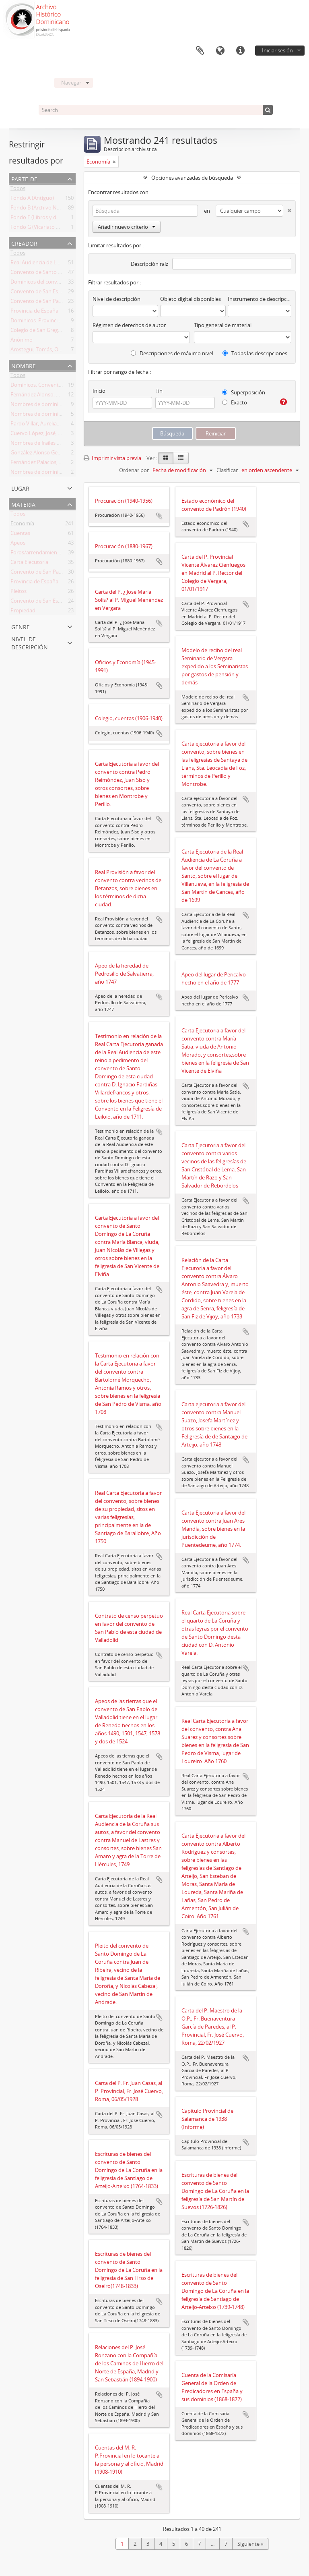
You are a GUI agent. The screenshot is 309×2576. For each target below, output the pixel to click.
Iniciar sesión (277, 50)
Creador (24, 242)
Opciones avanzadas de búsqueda (192, 177)
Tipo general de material (222, 325)
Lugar (20, 487)
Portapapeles (200, 51)
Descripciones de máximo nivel (172, 353)
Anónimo (21, 341)
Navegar (71, 82)
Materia (23, 503)
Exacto (234, 402)
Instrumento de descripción (259, 299)
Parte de (24, 178)
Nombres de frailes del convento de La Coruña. (66, 444)
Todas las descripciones (254, 353)
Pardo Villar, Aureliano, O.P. (42, 425)
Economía (22, 524)
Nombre (23, 365)
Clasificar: (227, 470)
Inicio (99, 390)
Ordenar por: (134, 470)
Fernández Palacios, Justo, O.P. (46, 463)
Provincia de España (34, 312)
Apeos (17, 544)
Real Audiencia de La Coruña (44, 263)
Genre (20, 626)
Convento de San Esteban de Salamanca (58, 292)
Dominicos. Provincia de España (48, 321)
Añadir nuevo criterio (126, 226)
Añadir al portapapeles (159, 516)
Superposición (243, 392)
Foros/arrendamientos (37, 553)
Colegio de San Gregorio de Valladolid (54, 331)
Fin (159, 390)
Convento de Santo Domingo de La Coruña (61, 273)
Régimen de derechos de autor (129, 325)
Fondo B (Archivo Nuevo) (40, 209)
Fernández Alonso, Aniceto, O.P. (48, 396)
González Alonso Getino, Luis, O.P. (50, 454)
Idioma (220, 51)
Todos (17, 189)
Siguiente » (250, 2543)
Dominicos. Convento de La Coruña (52, 386)
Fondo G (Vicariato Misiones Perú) (50, 228)
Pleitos (18, 592)
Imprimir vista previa (112, 458)
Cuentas (20, 534)
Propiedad (22, 612)
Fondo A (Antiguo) (32, 199)
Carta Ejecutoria (29, 563)
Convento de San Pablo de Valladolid (54, 302)
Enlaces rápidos (240, 51)
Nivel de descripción (29, 642)
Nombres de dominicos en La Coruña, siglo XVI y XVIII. (75, 415)
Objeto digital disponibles (190, 299)
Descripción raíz (149, 263)
